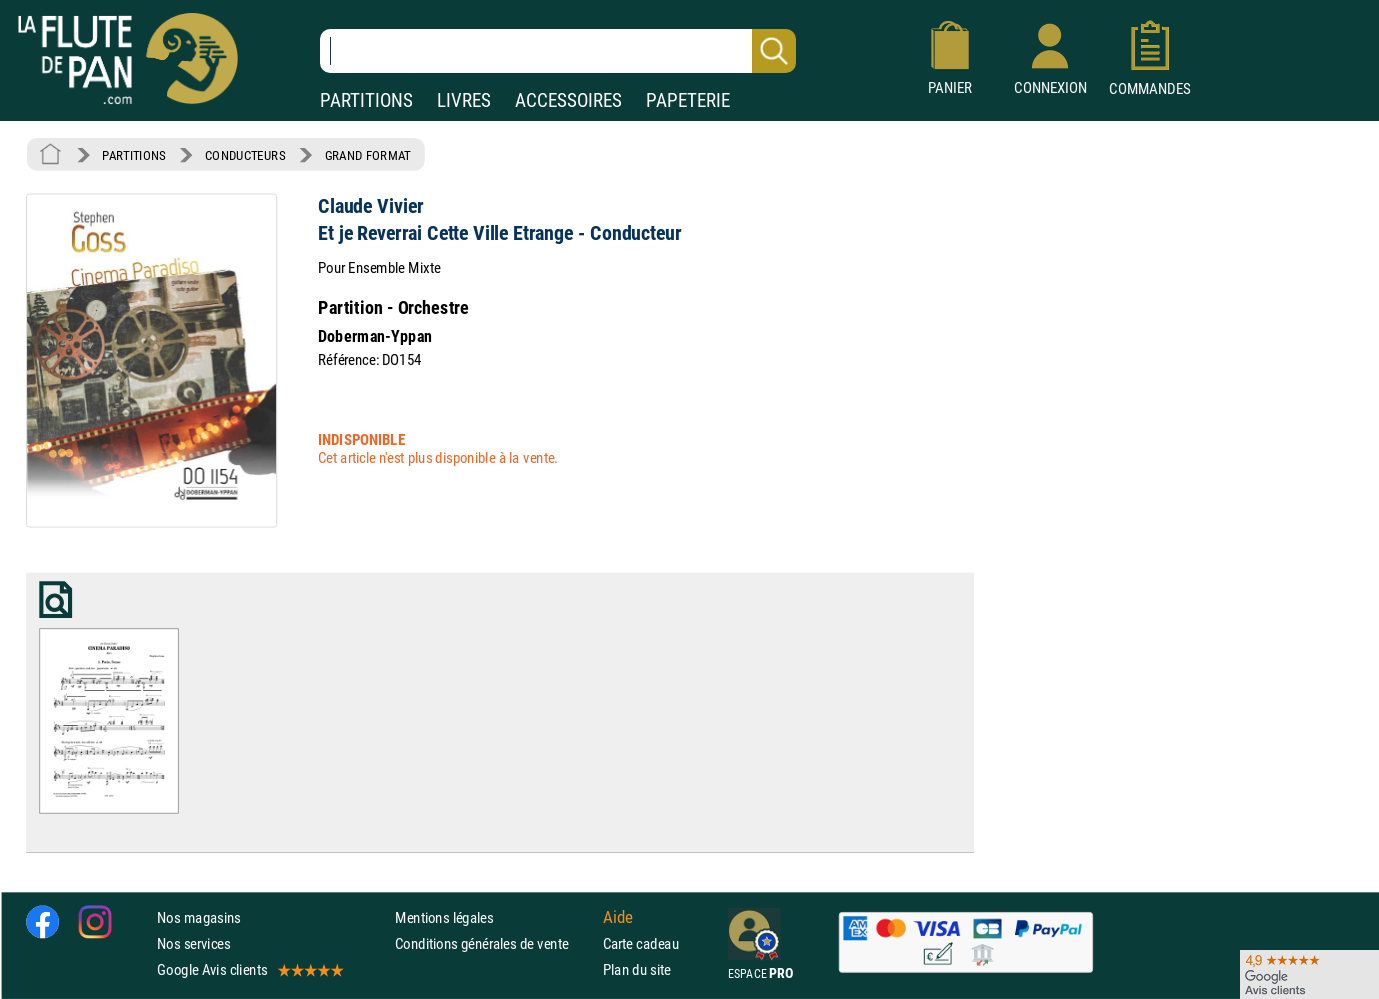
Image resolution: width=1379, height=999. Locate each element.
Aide (618, 917)
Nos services (193, 943)
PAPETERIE (688, 100)
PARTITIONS (366, 100)
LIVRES (464, 100)
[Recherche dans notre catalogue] (558, 51)
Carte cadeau (641, 943)
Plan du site (637, 969)
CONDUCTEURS (245, 155)
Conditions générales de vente (494, 943)
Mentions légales (444, 916)
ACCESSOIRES (568, 100)
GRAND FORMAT (368, 155)
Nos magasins (199, 916)
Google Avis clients (249, 969)
